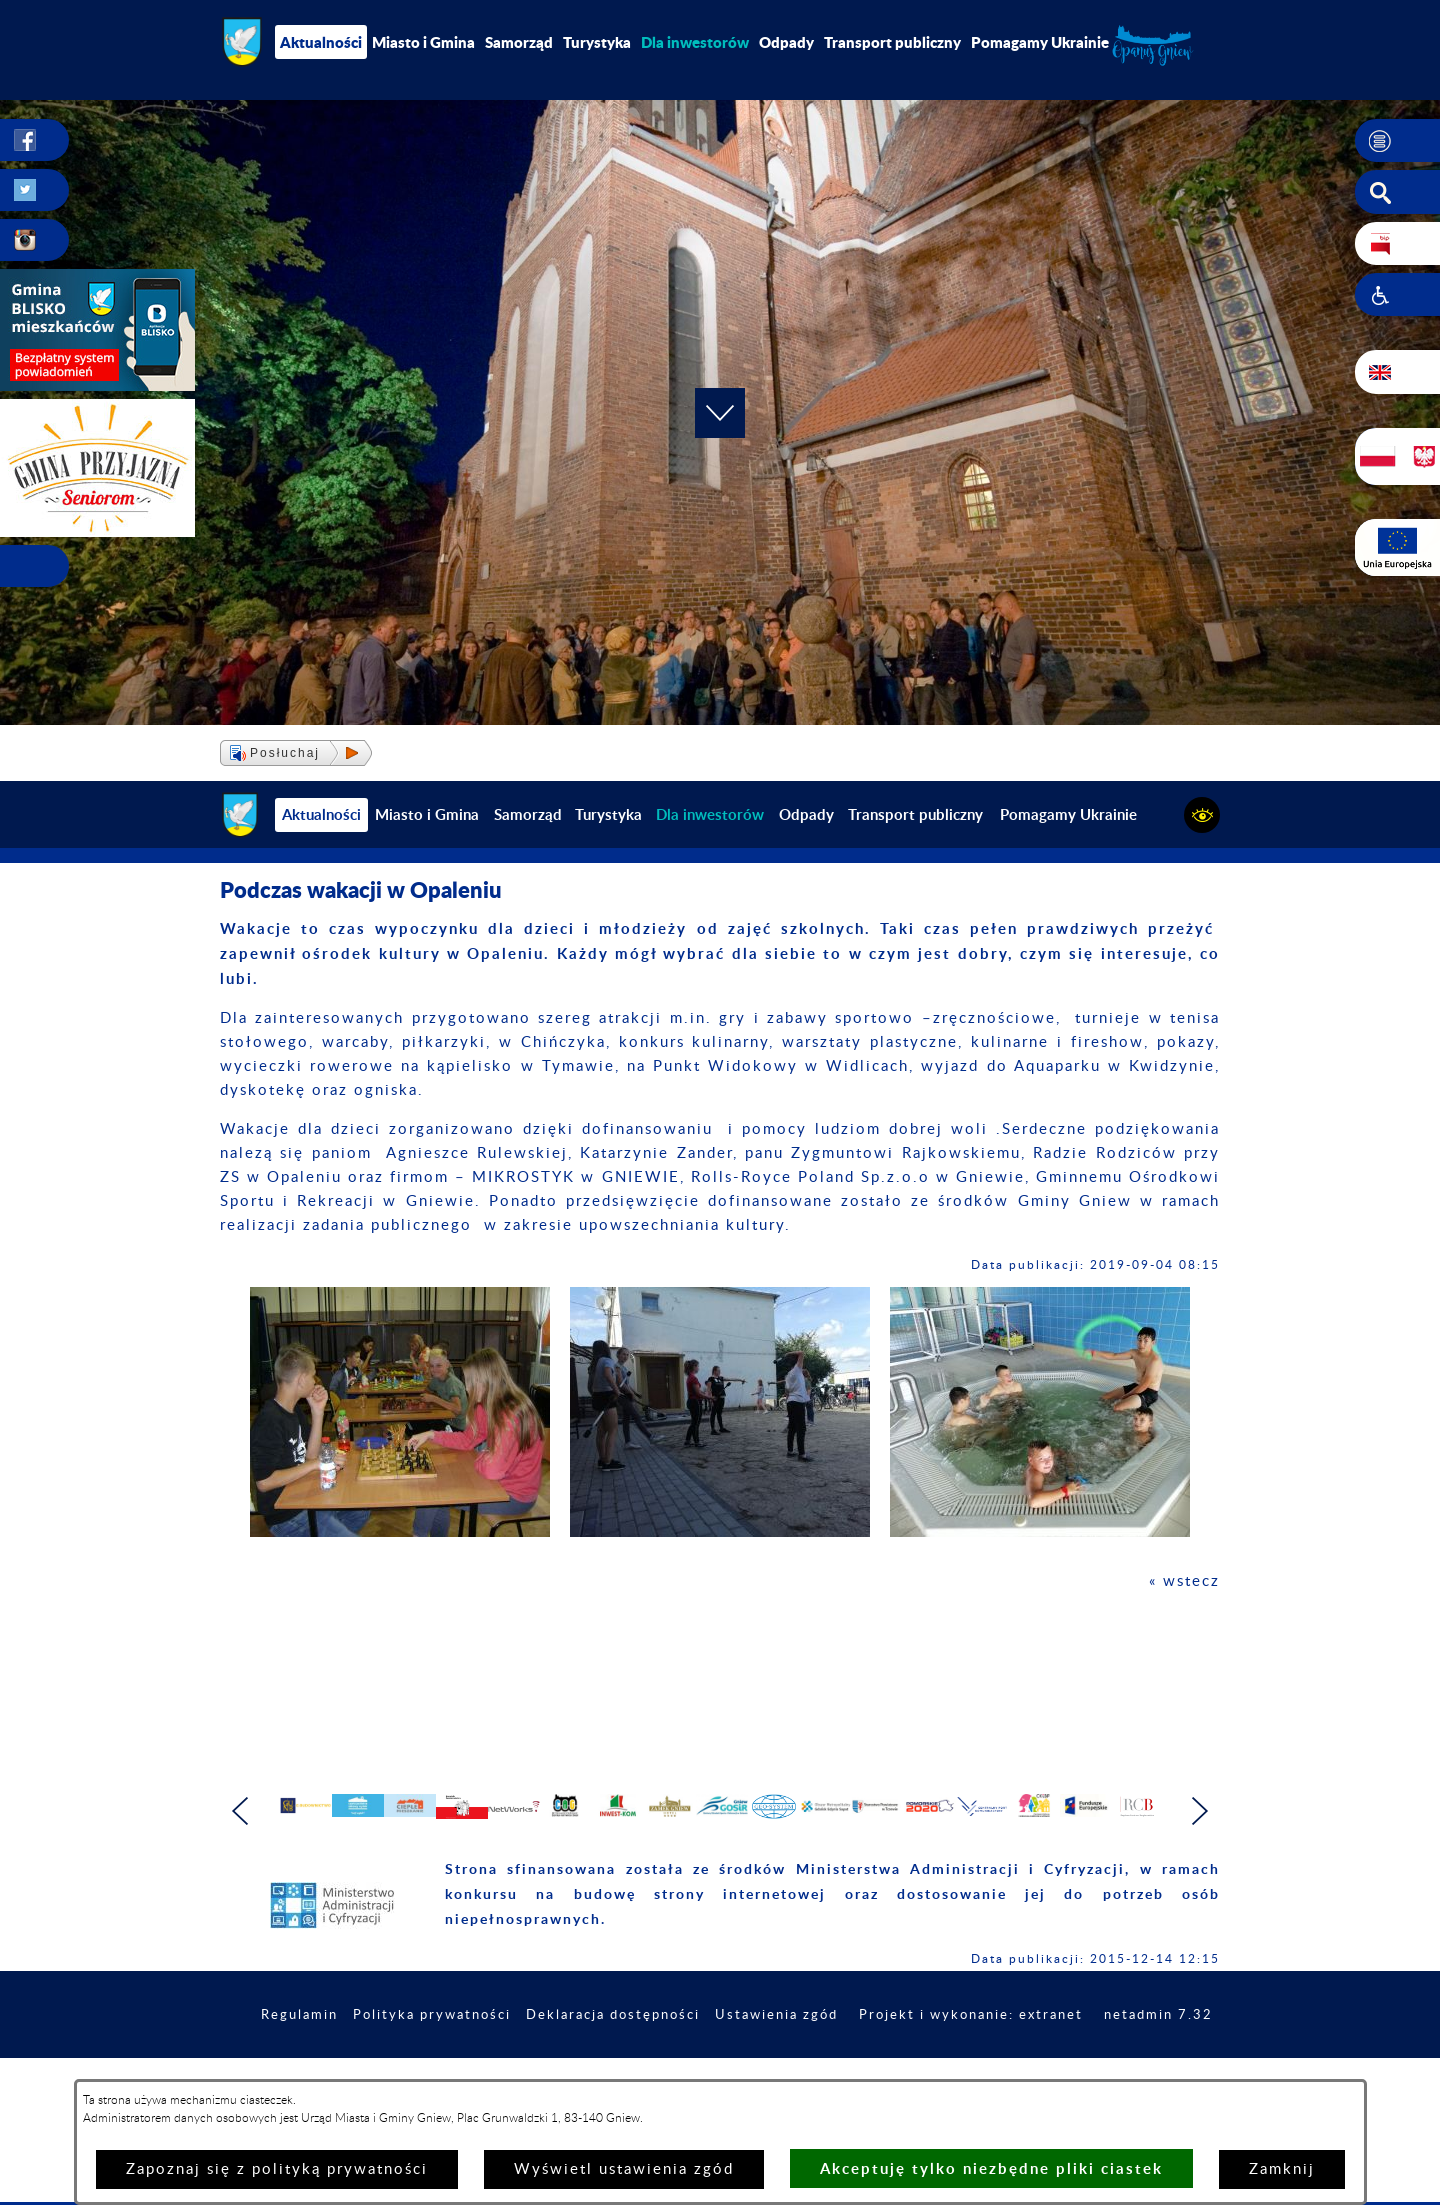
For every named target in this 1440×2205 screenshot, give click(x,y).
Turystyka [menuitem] (597, 42)
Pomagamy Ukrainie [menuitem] (1040, 42)
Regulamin (386, 2069)
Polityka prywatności (525, 2069)
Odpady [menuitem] (786, 42)
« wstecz (1184, 1581)
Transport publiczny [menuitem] (892, 42)
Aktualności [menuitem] (321, 42)
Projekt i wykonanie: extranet (1094, 2069)
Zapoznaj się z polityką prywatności (277, 2169)
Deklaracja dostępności (717, 2069)
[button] (1397, 141)
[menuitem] (695, 42)
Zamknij (1282, 2169)
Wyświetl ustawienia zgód (624, 2169)
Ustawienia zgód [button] (890, 2069)
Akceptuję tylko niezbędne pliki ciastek (991, 2168)
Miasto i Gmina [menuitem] (423, 42)
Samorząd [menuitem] (519, 42)
